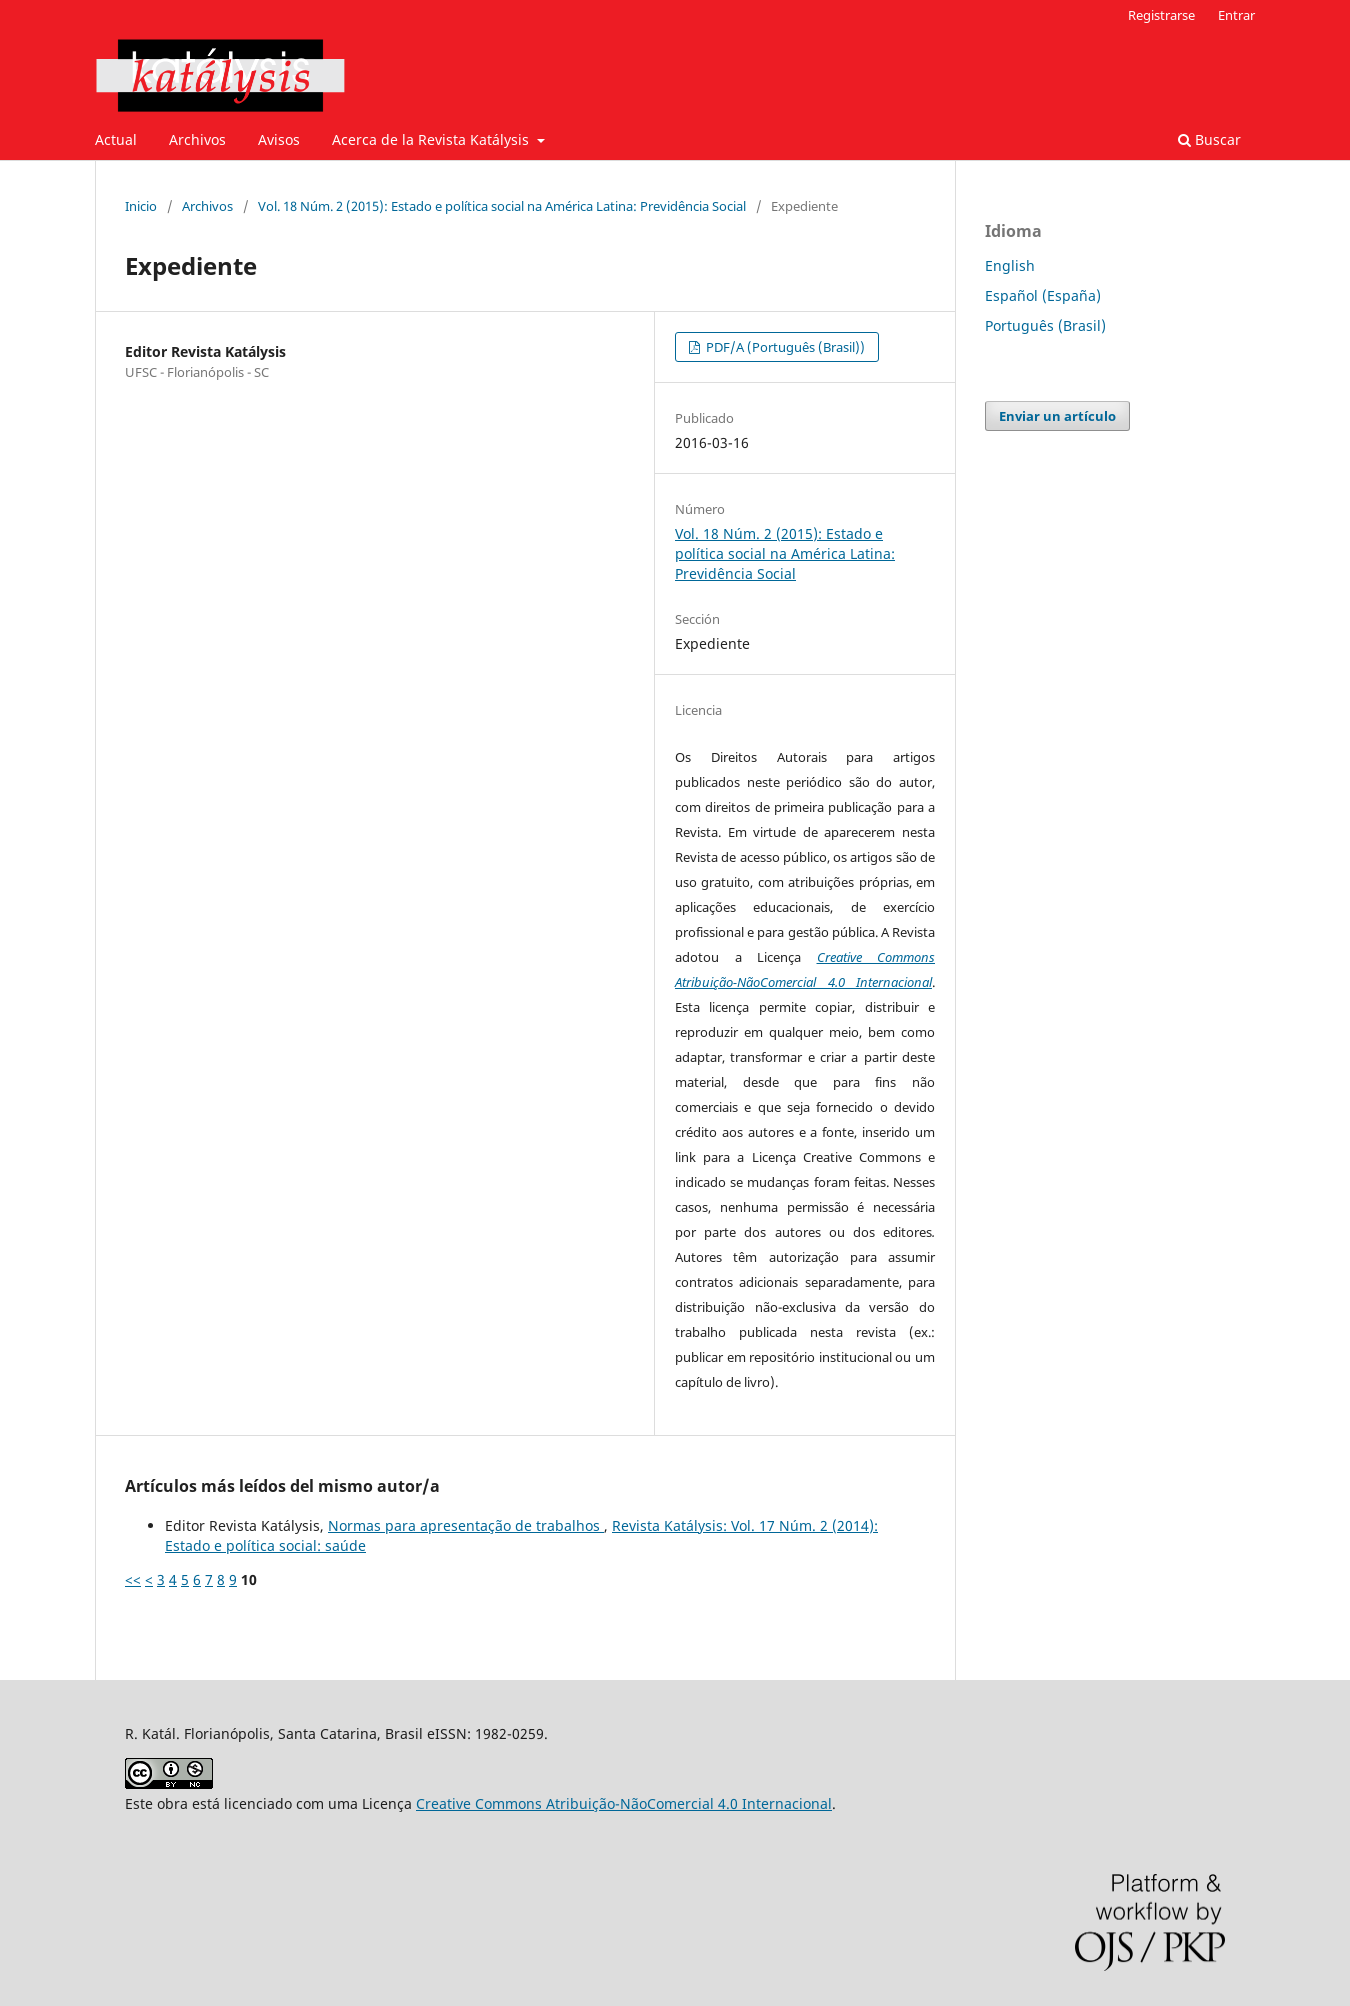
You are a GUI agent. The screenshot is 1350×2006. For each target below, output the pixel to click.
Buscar (1209, 139)
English (1010, 265)
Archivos (197, 139)
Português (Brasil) (1045, 325)
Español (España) (1043, 295)
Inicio (141, 206)
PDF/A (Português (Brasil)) (784, 347)
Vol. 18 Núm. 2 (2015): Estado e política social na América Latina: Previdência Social (502, 206)
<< (133, 1579)
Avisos (279, 139)
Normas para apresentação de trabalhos (466, 1525)
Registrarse (1161, 15)
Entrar (1236, 15)
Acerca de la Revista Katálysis (432, 139)
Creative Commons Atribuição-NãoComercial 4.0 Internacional (624, 1803)
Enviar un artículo (1057, 416)
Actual (116, 139)
